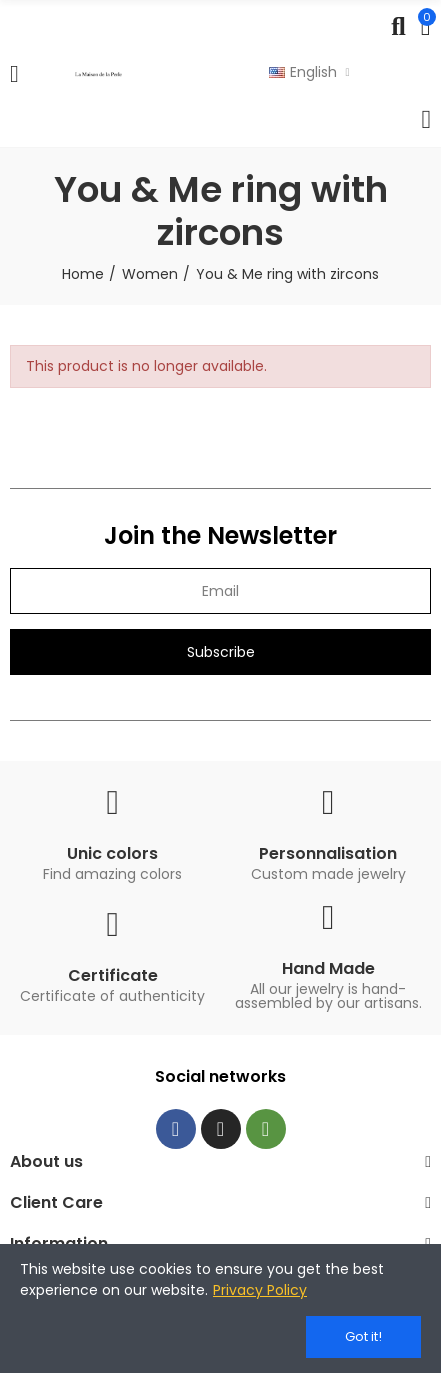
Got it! (363, 1336)
